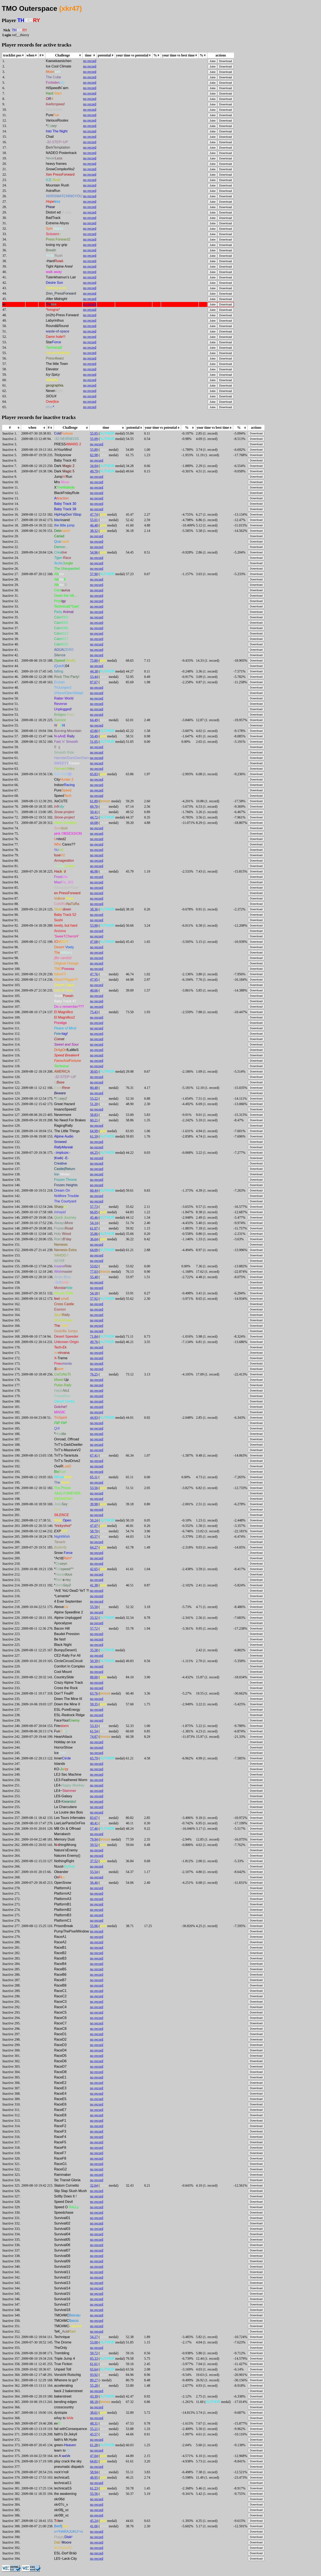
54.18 (94, 1293)
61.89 (94, 801)
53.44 (94, 677)
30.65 (94, 1071)
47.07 (94, 1526)
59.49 (94, 736)
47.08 (94, 942)
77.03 (94, 1271)
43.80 (94, 731)
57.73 (94, 1207)
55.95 (94, 433)
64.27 (94, 1547)
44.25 (94, 1152)
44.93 (94, 1417)
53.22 (94, 1098)
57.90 (94, 574)
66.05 (94, 1212)
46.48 (94, 525)
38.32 (94, 531)
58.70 (94, 1531)
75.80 (94, 660)
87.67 (94, 682)
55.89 (94, 449)
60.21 (94, 1120)
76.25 (94, 1374)
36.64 (94, 1239)
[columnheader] (13, 55)
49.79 (94, 471)
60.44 (94, 1190)
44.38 (94, 671)
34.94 (94, 466)
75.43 (94, 1012)
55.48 (94, 1277)
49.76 (94, 1342)
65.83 (94, 774)
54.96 (94, 552)
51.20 (94, 1104)
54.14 (94, 1223)
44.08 (94, 823)
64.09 (94, 1250)
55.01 (94, 520)
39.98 (94, 1504)
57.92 (94, 1298)
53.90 (94, 925)
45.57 (94, 1536)
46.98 (94, 871)
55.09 (94, 439)
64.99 (94, 1131)
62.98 (94, 455)
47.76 (94, 974)
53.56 (94, 1488)
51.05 (94, 741)
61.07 (94, 1228)
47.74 (94, 514)
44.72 (94, 817)
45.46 (94, 1217)
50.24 (94, 1520)
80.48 (94, 1088)
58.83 (94, 1115)
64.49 (94, 720)
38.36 (94, 909)
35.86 (94, 1234)
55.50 (94, 1607)
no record (89, 61)
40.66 (94, 990)
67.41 (94, 1455)
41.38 (94, 1585)
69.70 (94, 806)
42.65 (94, 1569)
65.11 (93, 1477)
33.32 (94, 1617)
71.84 (94, 1336)
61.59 (94, 1136)
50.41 (94, 812)
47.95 (94, 979)
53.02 (94, 1266)
